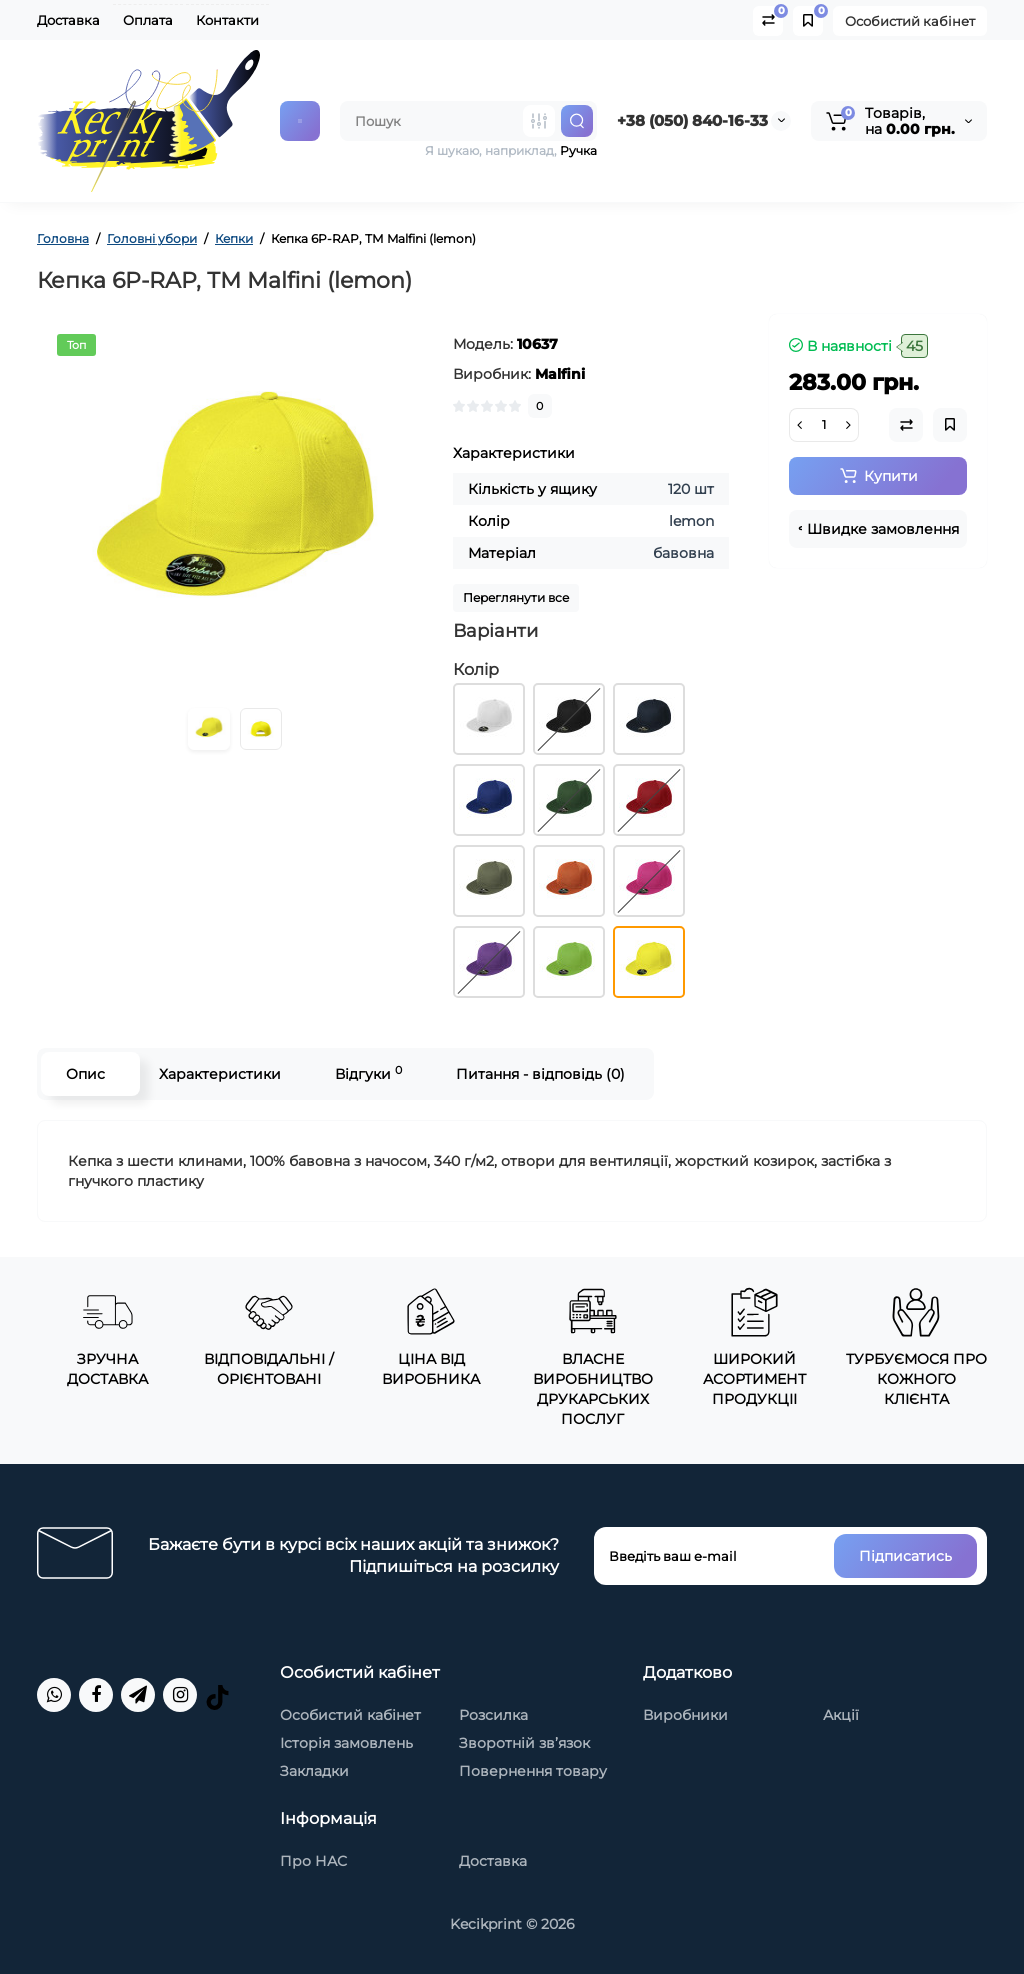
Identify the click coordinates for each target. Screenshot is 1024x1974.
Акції (841, 1715)
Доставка (68, 20)
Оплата (148, 20)
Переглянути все (516, 597)
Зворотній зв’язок (524, 1743)
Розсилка (493, 1715)
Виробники (685, 1715)
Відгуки (368, 1073)
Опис (85, 1074)
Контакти (227, 20)
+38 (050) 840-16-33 (692, 120)
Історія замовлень (346, 1743)
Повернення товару (533, 1771)
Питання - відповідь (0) (540, 1074)
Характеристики (220, 1074)
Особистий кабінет (910, 21)
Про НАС (313, 1861)
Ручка (578, 150)
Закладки (314, 1771)
